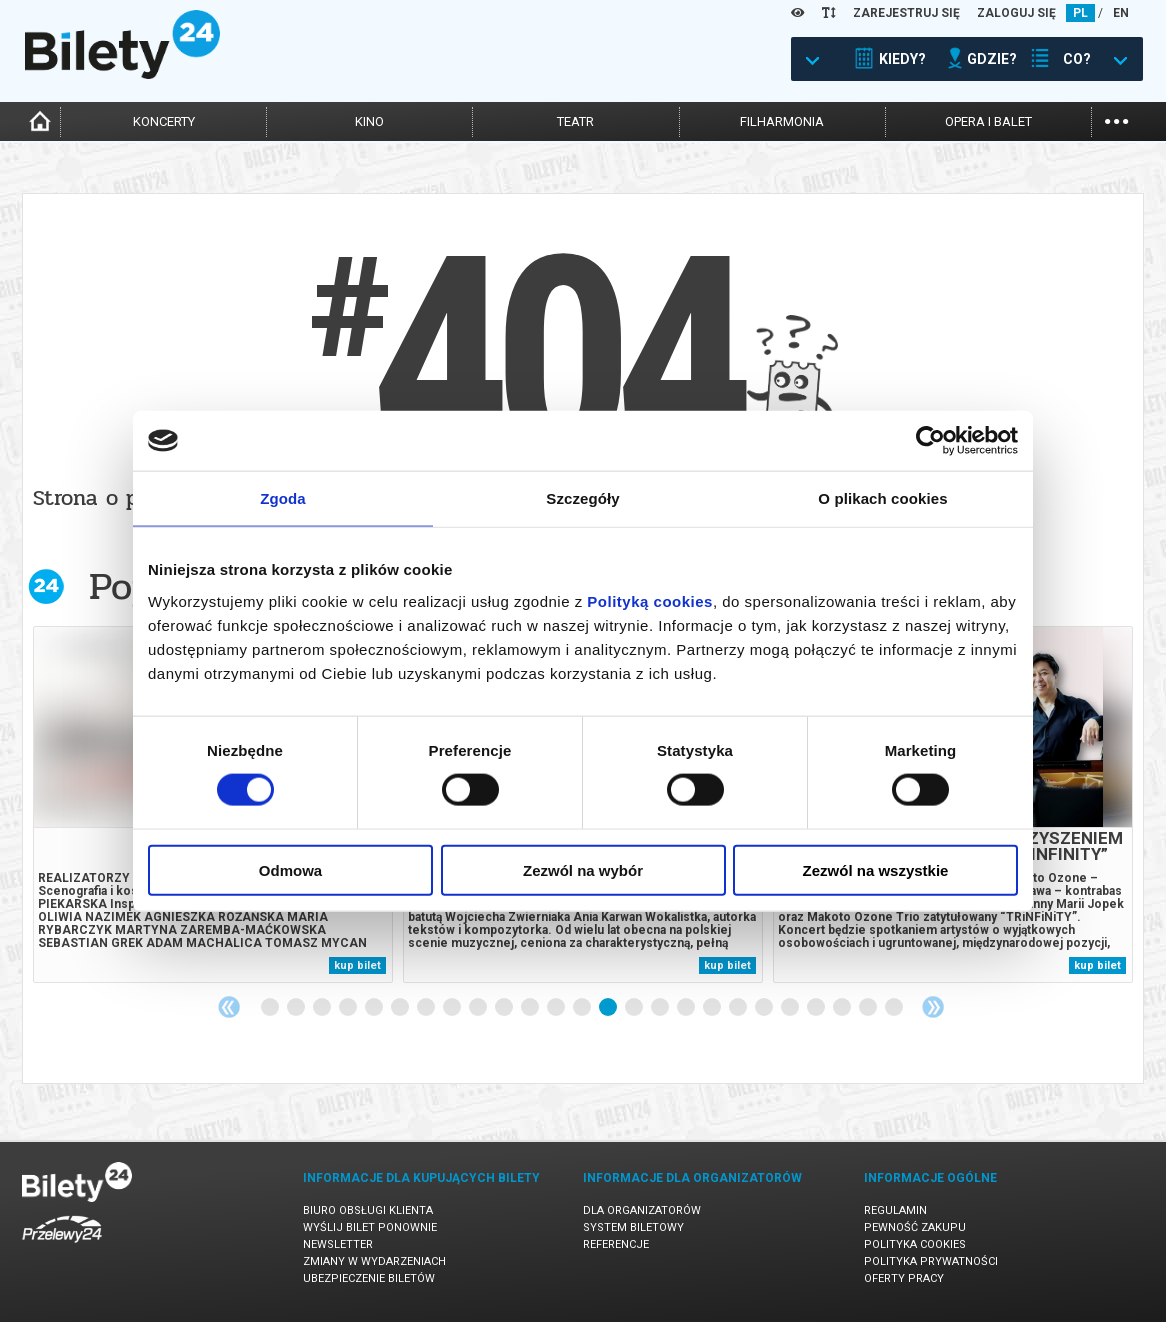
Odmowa (290, 869)
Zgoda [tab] (283, 498)
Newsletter (338, 1244)
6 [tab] (401, 1008)
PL (1080, 13)
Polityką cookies (650, 600)
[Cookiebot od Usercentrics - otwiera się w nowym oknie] (930, 441)
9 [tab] (479, 1008)
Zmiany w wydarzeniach (374, 1261)
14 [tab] (609, 1008)
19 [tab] (739, 1008)
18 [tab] (713, 1008)
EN (1121, 13)
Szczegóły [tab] (582, 498)
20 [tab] (765, 1008)
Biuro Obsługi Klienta (368, 1210)
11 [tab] (531, 1008)
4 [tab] (349, 1008)
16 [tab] (661, 1008)
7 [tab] (427, 1008)
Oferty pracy (904, 1278)
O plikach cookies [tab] (882, 498)
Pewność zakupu (915, 1227)
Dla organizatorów (642, 1210)
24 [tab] (869, 1008)
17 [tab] (687, 1008)
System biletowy (633, 1227)
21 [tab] (791, 1008)
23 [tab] (843, 1008)
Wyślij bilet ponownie (370, 1227)
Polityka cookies (915, 1244)
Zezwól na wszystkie (876, 869)
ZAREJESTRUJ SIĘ (906, 13)
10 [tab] (505, 1008)
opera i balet (988, 121)
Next (933, 1007)
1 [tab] (271, 1008)
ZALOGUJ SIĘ (1016, 13)
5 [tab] (375, 1008)
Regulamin (895, 1210)
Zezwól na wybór (583, 869)
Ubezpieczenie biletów (369, 1278)
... (1116, 119)
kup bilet (357, 965)
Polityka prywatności (931, 1261)
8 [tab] (453, 1008)
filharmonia (782, 121)
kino (369, 121)
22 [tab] (817, 1008)
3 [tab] (323, 1008)
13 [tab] (583, 1008)
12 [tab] (557, 1008)
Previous (229, 1007)
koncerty (164, 121)
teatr (575, 121)
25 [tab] (895, 1008)
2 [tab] (297, 1008)
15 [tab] (635, 1008)
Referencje (616, 1244)
